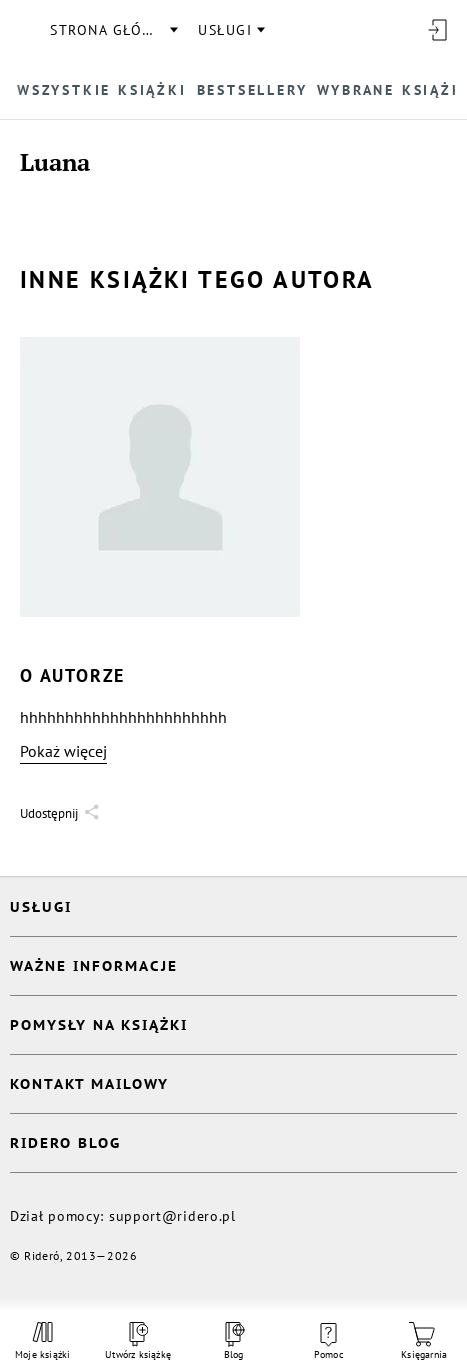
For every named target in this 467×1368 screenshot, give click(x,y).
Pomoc (329, 1342)
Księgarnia (424, 1341)
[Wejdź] (437, 30)
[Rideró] (25, 30)
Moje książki (42, 1341)
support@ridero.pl (172, 1216)
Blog (233, 1341)
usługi (225, 30)
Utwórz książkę (138, 1341)
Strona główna (113, 30)
